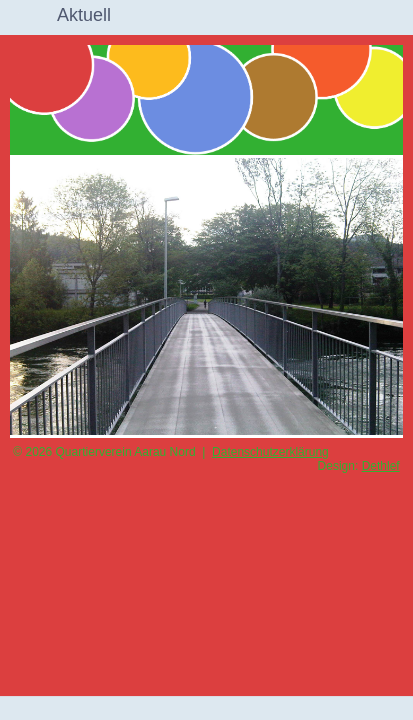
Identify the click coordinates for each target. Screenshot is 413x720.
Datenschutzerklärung (270, 452)
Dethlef (381, 466)
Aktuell (84, 15)
